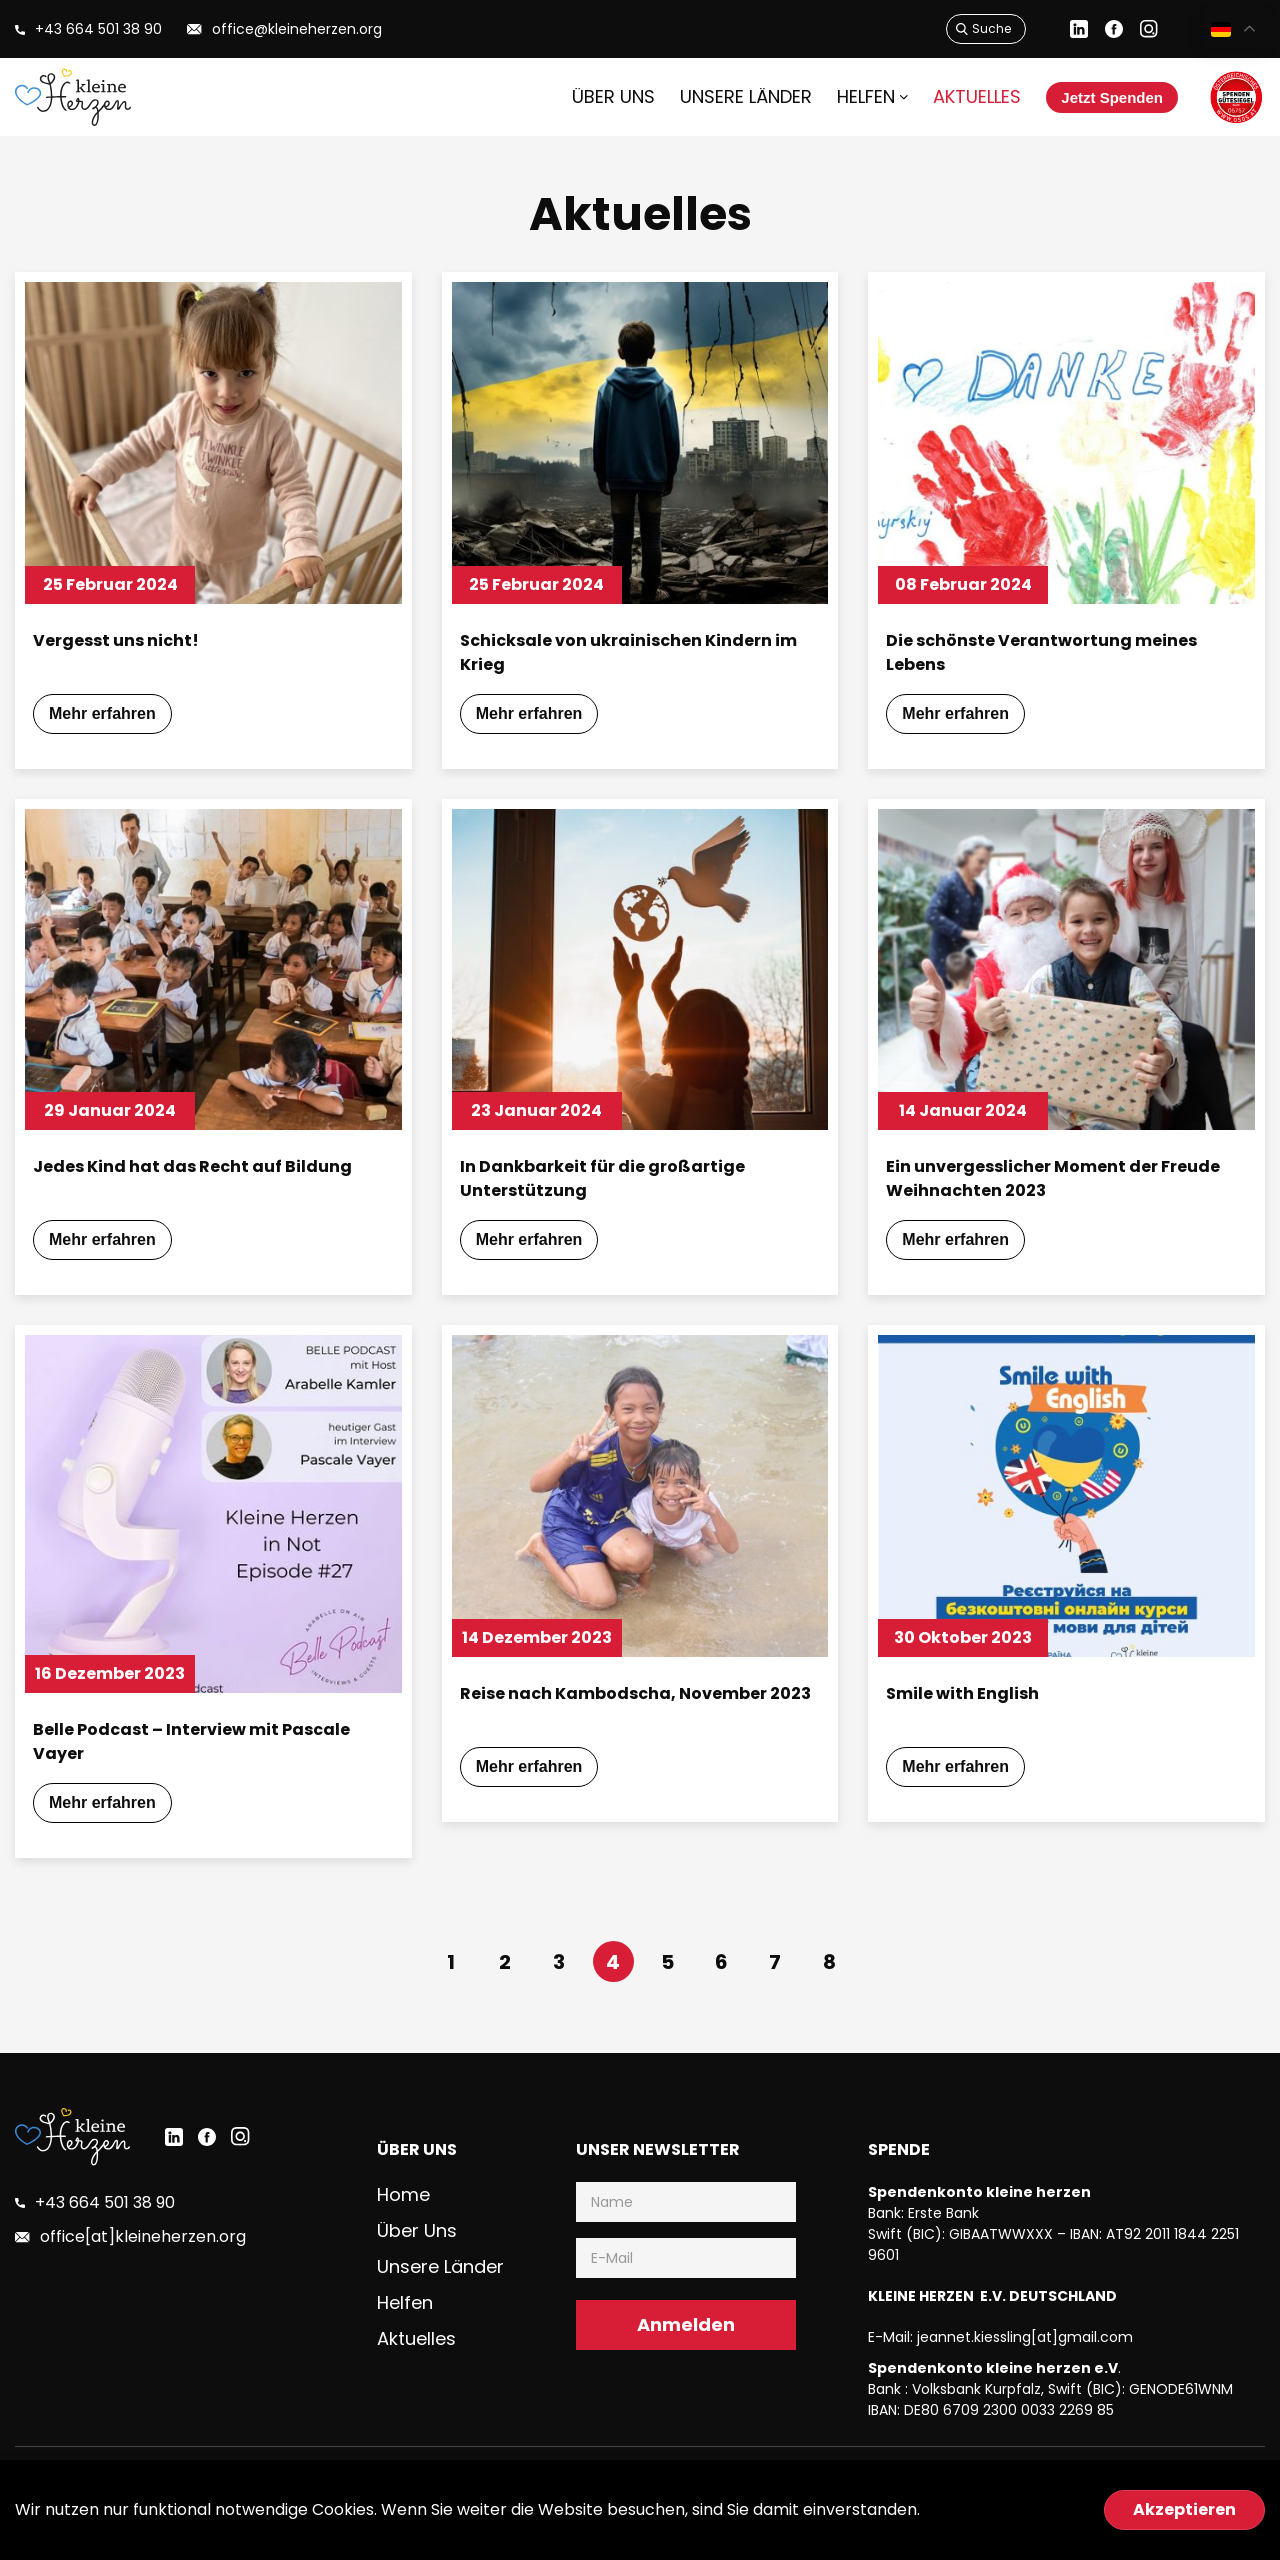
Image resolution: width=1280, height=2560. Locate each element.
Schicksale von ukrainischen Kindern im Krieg (632, 654)
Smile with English (970, 1720)
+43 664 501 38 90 (103, 2242)
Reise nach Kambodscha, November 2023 (632, 1733)
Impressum (933, 2523)
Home (404, 2232)
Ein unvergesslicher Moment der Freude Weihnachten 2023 (1038, 1193)
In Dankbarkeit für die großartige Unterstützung (618, 1193)
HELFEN (825, 96)
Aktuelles (932, 96)
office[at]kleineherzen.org (136, 2276)
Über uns (586, 96)
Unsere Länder (710, 96)
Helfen (406, 2334)
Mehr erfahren (119, 724)
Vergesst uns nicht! (124, 641)
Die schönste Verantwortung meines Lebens (1059, 654)
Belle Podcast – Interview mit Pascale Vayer (210, 1769)
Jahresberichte (1212, 2523)
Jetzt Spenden (1088, 96)
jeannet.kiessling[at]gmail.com (1025, 2376)
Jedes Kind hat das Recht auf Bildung (209, 1180)
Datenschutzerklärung (1066, 2523)
